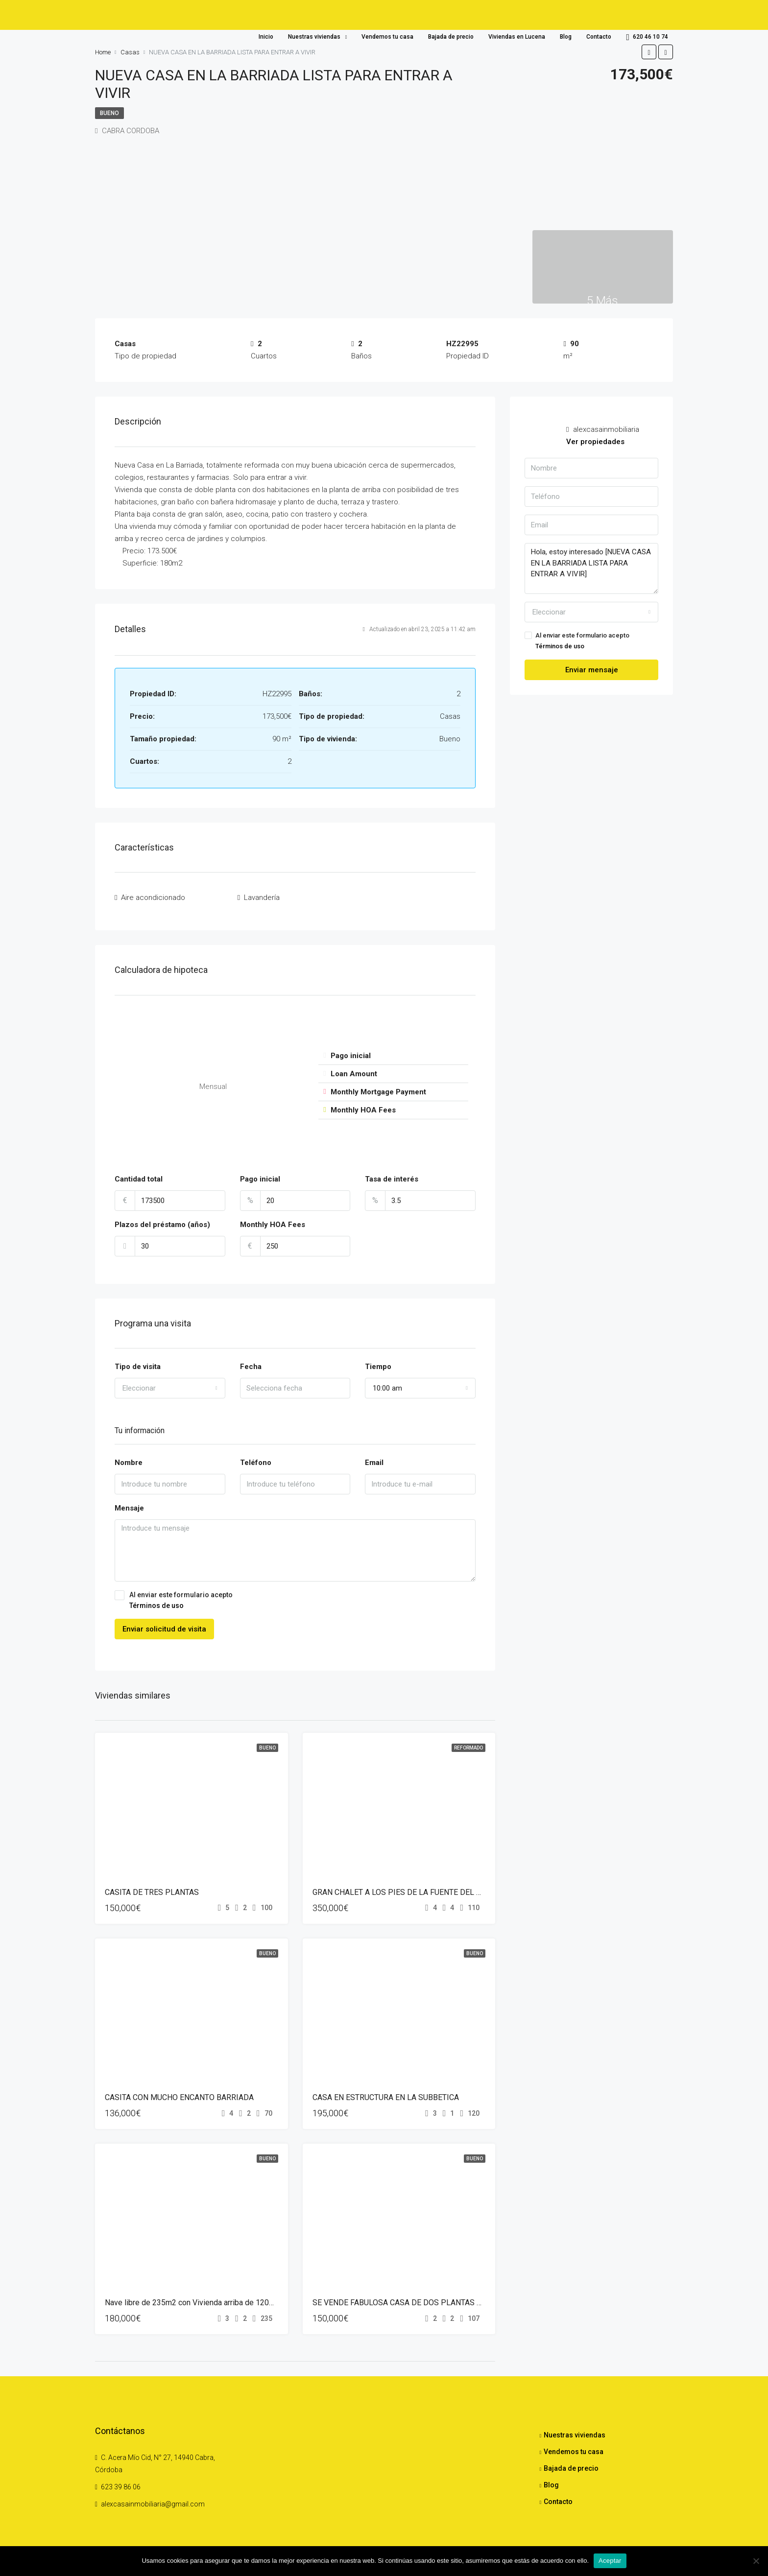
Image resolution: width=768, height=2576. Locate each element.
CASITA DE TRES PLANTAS (152, 1888)
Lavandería (262, 895)
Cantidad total (139, 1175)
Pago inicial (260, 1175)
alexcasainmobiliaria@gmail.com (153, 2501)
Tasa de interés (391, 1175)
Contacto (598, 36)
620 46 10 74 (647, 37)
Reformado (468, 1744)
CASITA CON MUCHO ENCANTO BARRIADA (179, 2093)
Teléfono (255, 1459)
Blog (566, 36)
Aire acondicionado (153, 895)
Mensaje (129, 1504)
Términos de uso (156, 1602)
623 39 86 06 (121, 2483)
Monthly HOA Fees (272, 1220)
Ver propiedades (595, 441)
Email (374, 1459)
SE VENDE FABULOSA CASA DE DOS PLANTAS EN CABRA (412, 2298)
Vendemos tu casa (387, 36)
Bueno (109, 113)
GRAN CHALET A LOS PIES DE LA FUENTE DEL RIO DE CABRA (419, 1888)
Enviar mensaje (591, 669)
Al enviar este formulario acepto (295, 1596)
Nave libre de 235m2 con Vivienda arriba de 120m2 (192, 2298)
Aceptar (610, 2560)
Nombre (129, 1459)
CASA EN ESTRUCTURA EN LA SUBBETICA (385, 2093)
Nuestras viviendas (314, 36)
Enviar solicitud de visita (164, 1625)
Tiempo (378, 1362)
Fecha (251, 1362)
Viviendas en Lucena (516, 36)
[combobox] (170, 1384)
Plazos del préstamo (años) (162, 1220)
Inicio (266, 36)
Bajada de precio (451, 36)
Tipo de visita (138, 1362)
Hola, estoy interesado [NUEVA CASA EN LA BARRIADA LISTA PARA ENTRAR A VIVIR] (591, 568)
